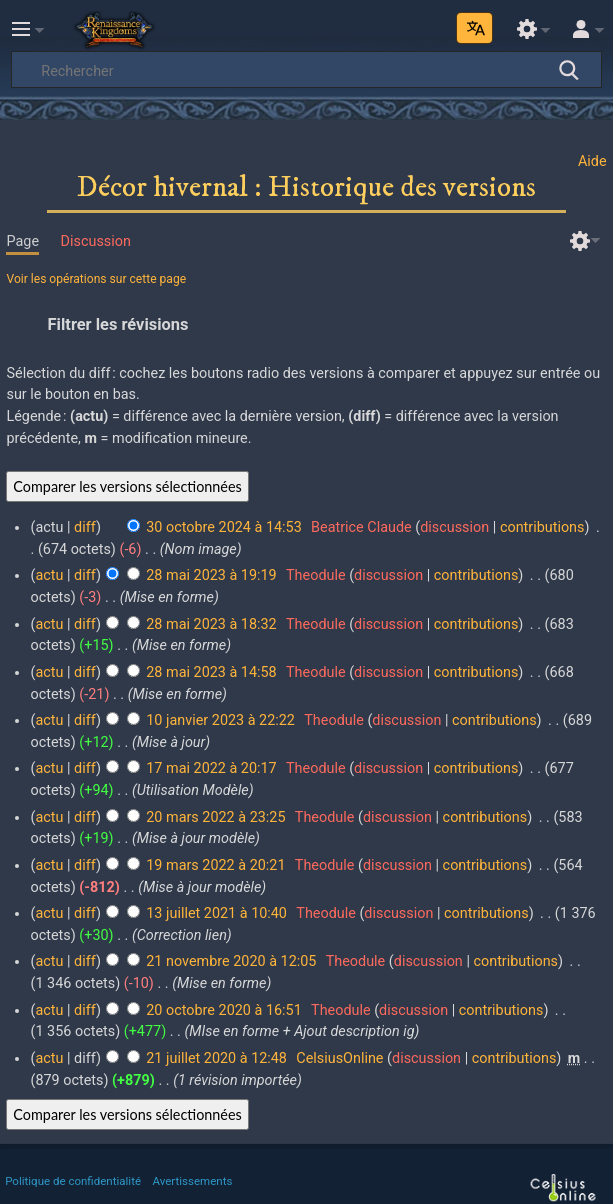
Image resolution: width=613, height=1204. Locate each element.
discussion (454, 527)
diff (85, 527)
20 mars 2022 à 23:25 (215, 817)
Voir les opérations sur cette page (96, 279)
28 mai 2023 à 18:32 (211, 624)
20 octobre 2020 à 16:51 (223, 1010)
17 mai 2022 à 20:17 (211, 768)
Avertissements (193, 1181)
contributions (542, 527)
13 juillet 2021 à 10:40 (216, 913)
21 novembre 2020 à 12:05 (231, 961)
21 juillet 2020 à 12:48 (216, 1058)
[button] (306, 324)
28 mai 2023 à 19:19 (211, 575)
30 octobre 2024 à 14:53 (223, 527)
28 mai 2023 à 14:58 (211, 672)
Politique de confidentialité (73, 1181)
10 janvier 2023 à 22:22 (220, 720)
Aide (592, 161)
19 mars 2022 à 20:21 (215, 865)
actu (49, 575)
